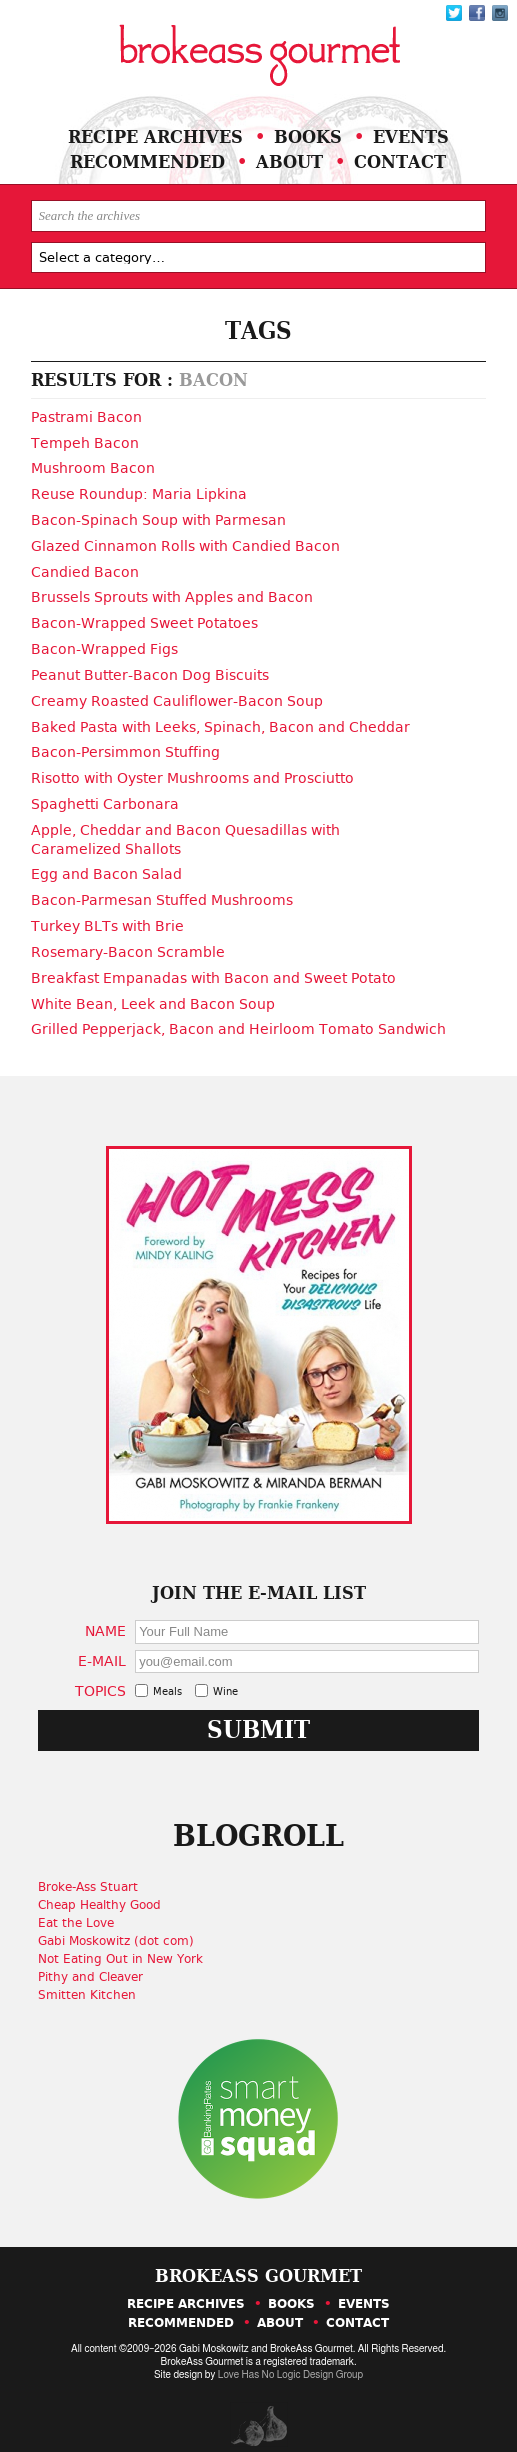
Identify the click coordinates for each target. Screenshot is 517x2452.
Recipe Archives (155, 136)
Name (107, 1615)
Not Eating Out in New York (123, 1943)
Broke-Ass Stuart (91, 1871)
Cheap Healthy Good (102, 1889)
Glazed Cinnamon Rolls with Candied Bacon (185, 543)
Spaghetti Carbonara (105, 795)
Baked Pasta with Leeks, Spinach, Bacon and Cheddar (220, 719)
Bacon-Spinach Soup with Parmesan (158, 518)
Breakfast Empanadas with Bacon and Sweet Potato (213, 964)
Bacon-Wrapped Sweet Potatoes (144, 618)
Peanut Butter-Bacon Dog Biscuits (150, 669)
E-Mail (104, 1645)
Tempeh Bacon (85, 442)
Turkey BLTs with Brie (107, 914)
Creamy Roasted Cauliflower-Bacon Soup (177, 694)
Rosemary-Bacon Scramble (128, 939)
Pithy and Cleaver (93, 1961)
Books (308, 136)
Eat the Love (79, 1907)
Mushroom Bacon (93, 467)
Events (411, 136)
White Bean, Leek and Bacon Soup (153, 989)
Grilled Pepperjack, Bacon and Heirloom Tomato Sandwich (238, 1014)
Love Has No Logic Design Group (290, 2360)
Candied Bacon (85, 568)
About (290, 161)
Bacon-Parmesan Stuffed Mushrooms (162, 888)
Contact (401, 161)
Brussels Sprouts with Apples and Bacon (172, 593)
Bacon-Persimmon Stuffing (125, 744)
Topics (102, 1674)
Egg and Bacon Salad (106, 863)
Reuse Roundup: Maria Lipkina (139, 492)
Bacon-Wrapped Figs (104, 643)
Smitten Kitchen (90, 1979)
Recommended (148, 161)
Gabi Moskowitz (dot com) (119, 1925)
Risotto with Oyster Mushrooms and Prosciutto (192, 769)
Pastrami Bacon (86, 417)
